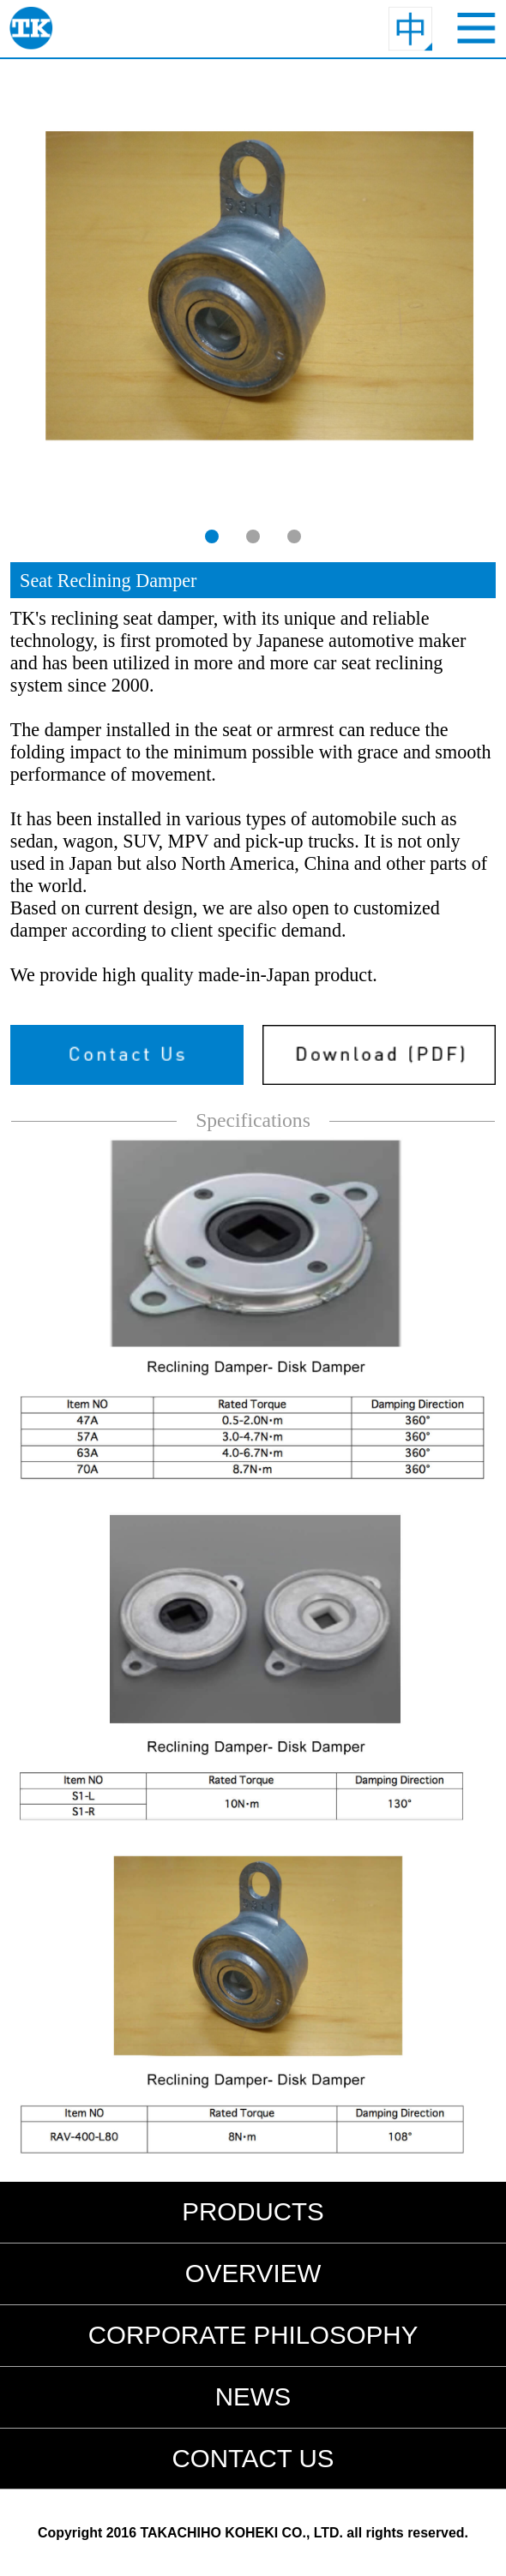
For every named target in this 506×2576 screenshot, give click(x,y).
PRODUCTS (253, 2211)
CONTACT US (253, 2458)
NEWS (253, 2396)
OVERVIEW (253, 2273)
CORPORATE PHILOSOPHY (253, 2335)
